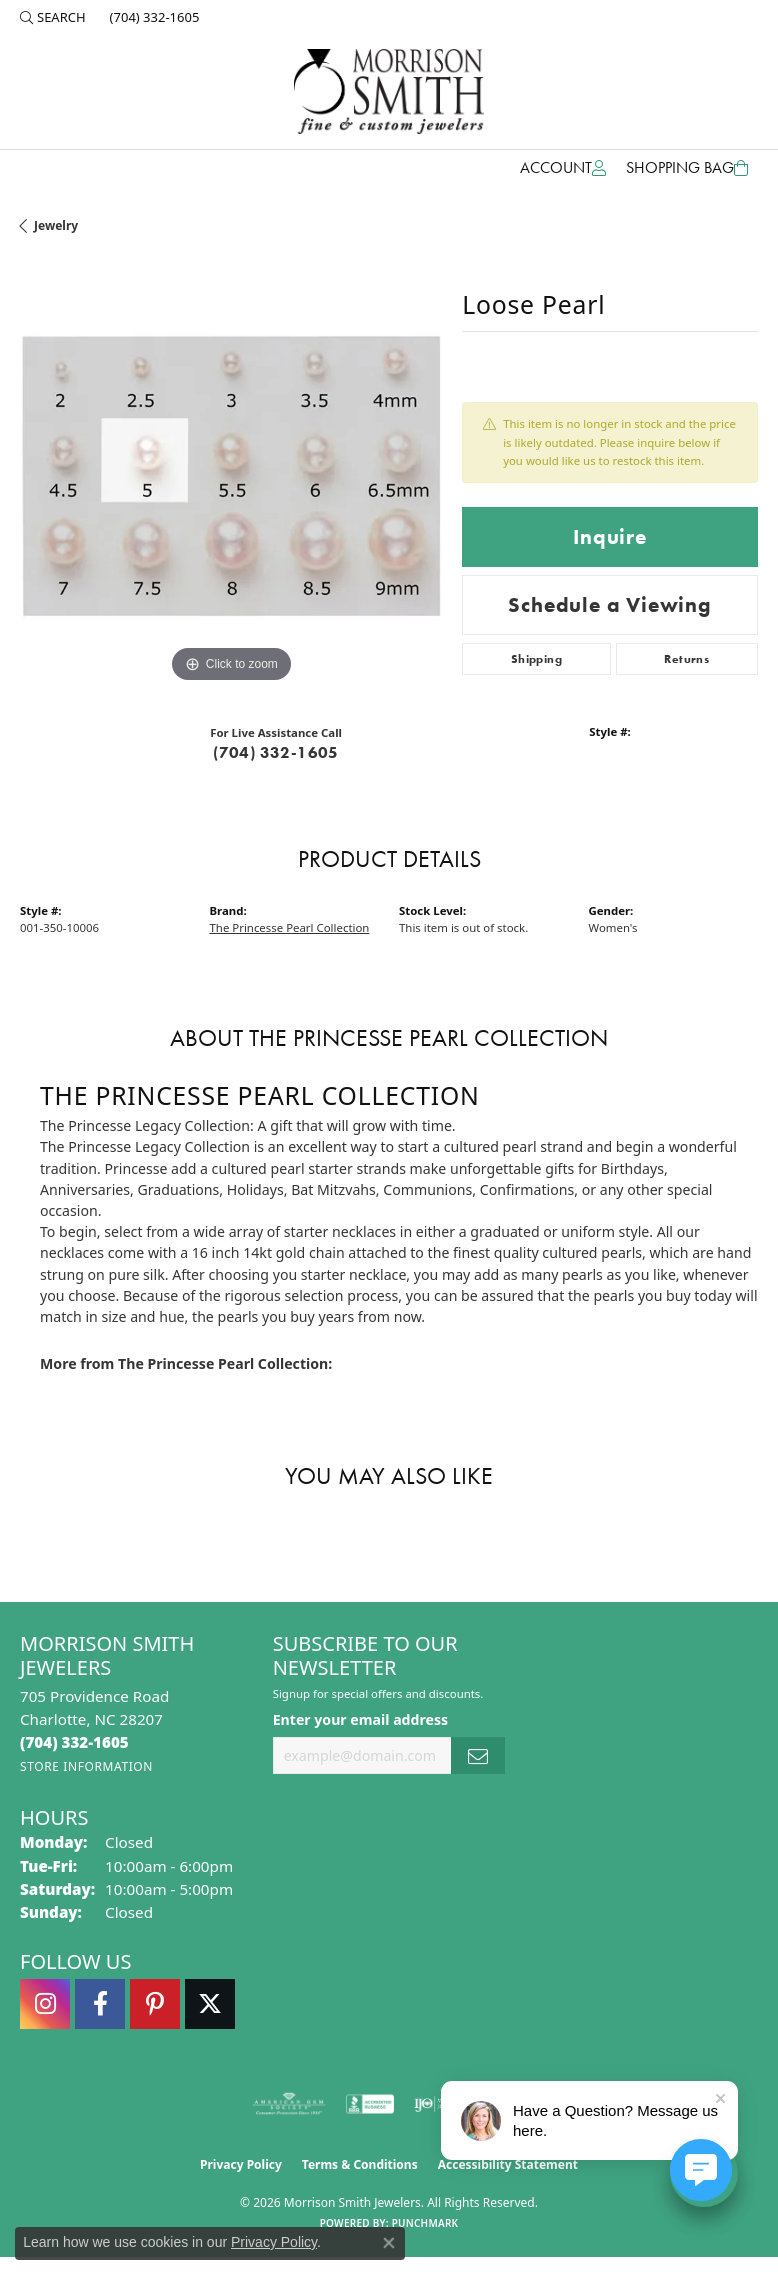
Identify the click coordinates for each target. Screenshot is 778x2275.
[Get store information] (86, 1766)
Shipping (536, 659)
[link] (153, 17)
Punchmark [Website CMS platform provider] (425, 2223)
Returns (686, 659)
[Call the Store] (74, 1742)
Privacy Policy (241, 2164)
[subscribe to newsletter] (478, 1755)
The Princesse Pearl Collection (290, 927)
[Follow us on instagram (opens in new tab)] (45, 2004)
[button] (53, 17)
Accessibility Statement (508, 2164)
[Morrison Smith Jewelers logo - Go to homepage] (389, 91)
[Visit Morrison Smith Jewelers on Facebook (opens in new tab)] (100, 2004)
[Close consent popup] (389, 2243)
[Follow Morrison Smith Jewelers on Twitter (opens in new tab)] (210, 2004)
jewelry (56, 225)
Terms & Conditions (360, 2164)
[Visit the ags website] (289, 2104)
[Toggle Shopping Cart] (687, 168)
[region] (231, 476)
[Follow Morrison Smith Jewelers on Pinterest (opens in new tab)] (155, 2004)
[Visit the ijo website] (436, 2104)
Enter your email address (360, 1719)
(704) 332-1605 (276, 752)
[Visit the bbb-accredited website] (370, 2104)
